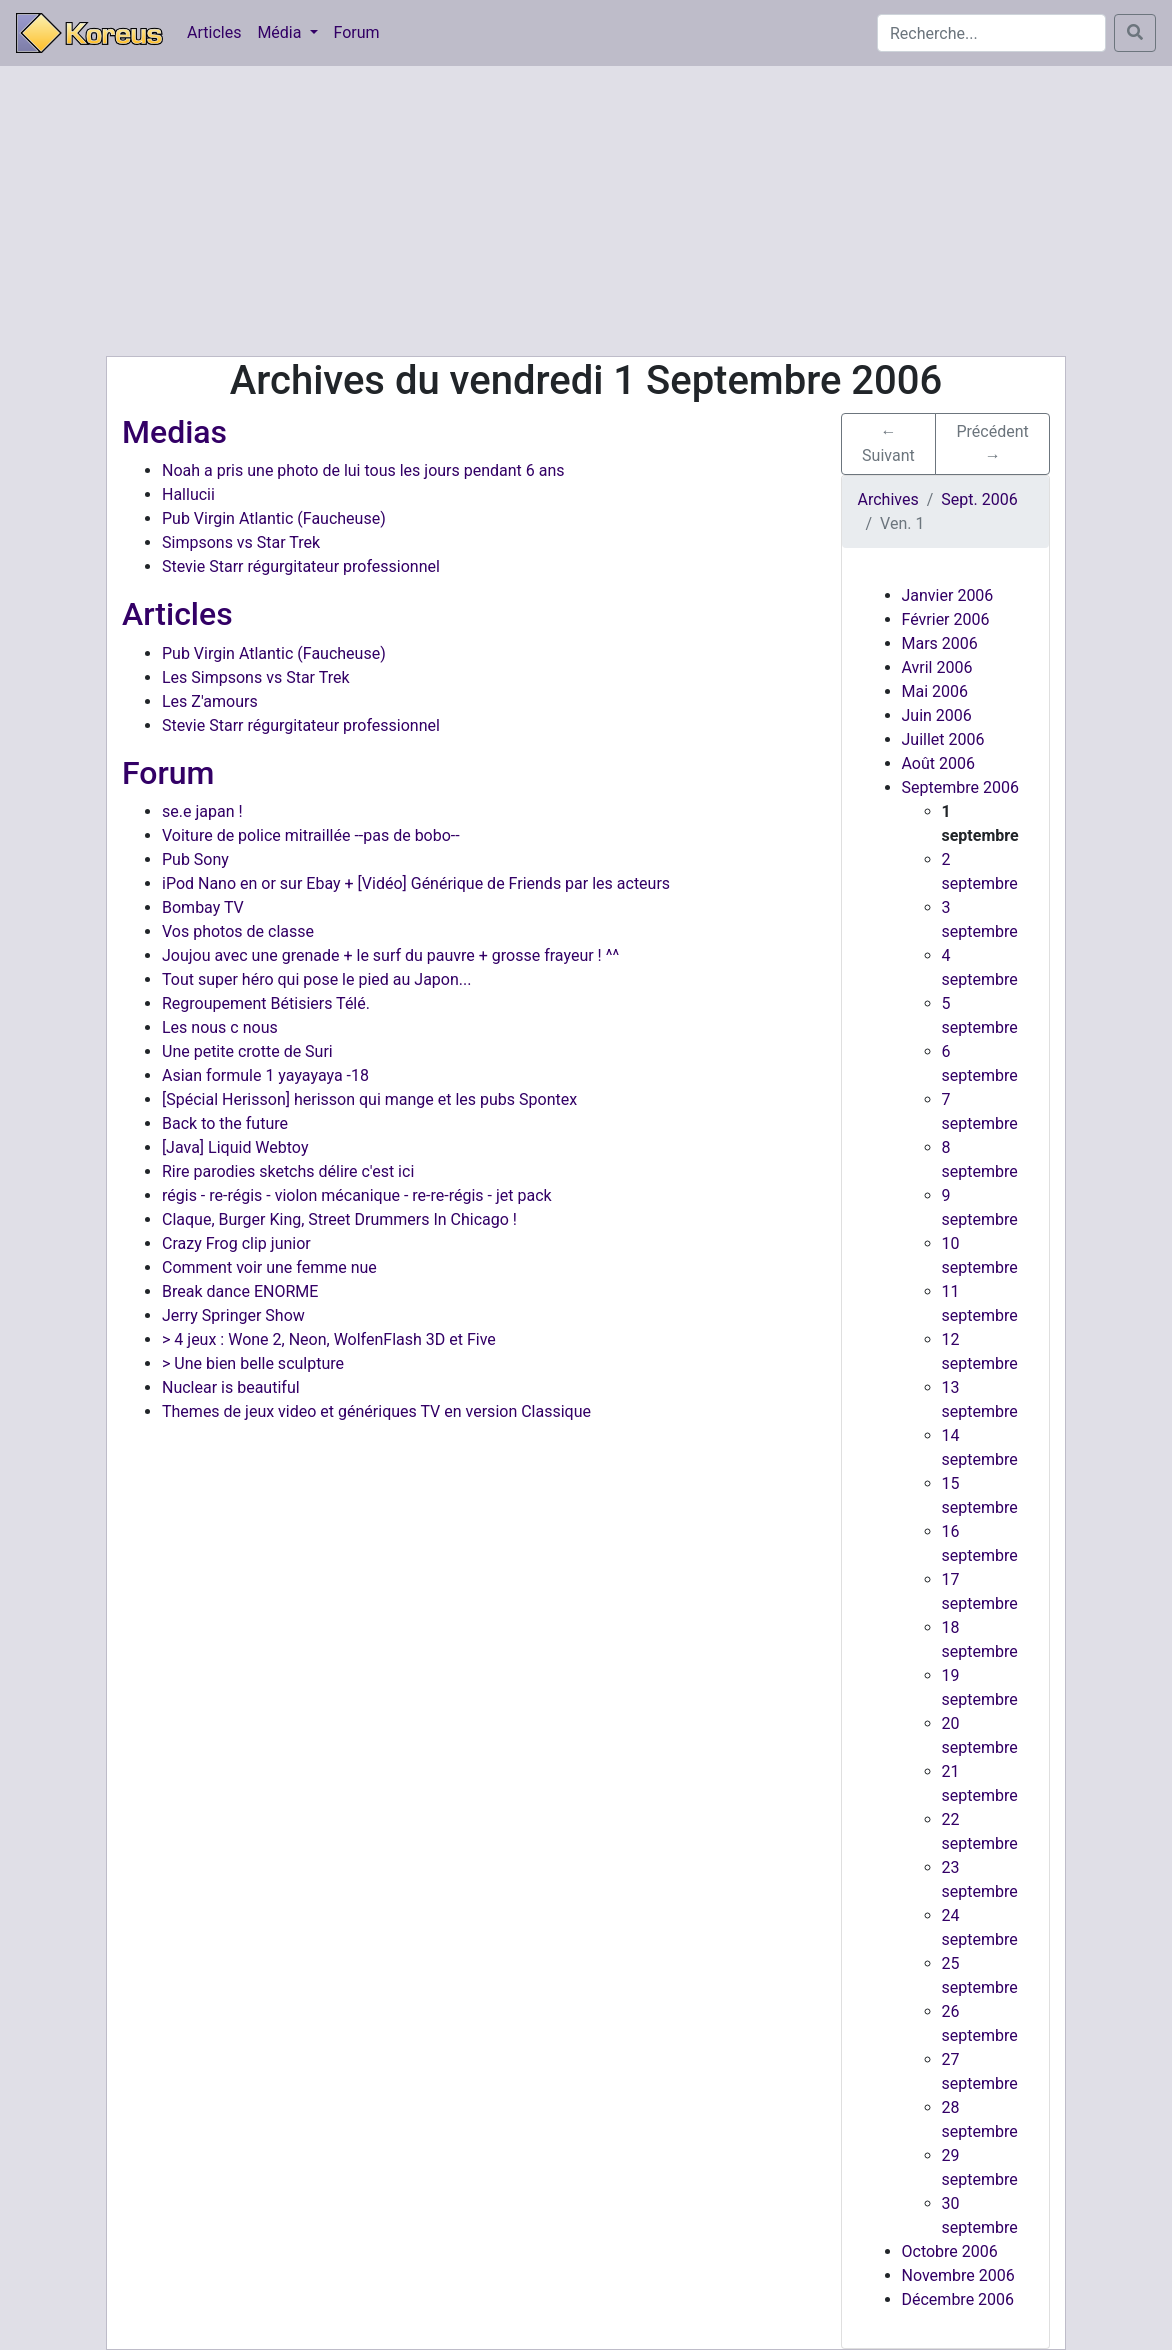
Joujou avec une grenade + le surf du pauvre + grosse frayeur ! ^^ (390, 955)
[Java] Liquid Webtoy (235, 1147)
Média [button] (281, 32)
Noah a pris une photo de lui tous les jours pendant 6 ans (363, 470)
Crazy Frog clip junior (236, 1243)
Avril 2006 (937, 667)
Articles (214, 32)
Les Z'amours (210, 701)
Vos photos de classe (238, 931)
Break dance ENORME (240, 1291)
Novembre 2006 (958, 2275)
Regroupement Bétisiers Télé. (266, 1003)
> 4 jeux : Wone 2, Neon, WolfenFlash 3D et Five (329, 1339)
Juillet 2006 (943, 739)
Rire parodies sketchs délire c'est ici (288, 1171)
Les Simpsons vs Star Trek (256, 677)
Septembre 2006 (960, 787)
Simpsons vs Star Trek (241, 542)
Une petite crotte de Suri (247, 1051)
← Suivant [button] (888, 443)
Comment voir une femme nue (269, 1267)
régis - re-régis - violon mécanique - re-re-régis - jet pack (357, 1195)
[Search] (991, 33)
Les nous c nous (220, 1027)
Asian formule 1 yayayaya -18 (265, 1075)
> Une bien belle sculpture (253, 1363)
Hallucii (188, 494)
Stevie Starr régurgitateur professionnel (301, 566)
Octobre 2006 (950, 2251)
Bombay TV (203, 907)
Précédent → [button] (993, 443)
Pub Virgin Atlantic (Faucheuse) (274, 518)
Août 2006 (938, 763)
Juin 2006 (937, 715)
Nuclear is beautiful (231, 1387)
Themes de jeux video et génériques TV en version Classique (376, 1411)
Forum (357, 32)
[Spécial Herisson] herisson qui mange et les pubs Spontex (369, 1099)
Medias (174, 432)
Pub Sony (195, 859)
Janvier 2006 (948, 595)
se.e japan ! (202, 811)
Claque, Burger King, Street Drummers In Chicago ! (339, 1219)
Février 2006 (946, 619)
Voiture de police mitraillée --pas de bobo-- (311, 835)
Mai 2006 (935, 691)
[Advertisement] (586, 211)
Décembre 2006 (958, 2299)
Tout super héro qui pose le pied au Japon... (316, 979)
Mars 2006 (940, 643)
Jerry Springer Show (233, 1315)
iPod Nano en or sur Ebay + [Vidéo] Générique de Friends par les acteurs (416, 883)
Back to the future (225, 1123)
